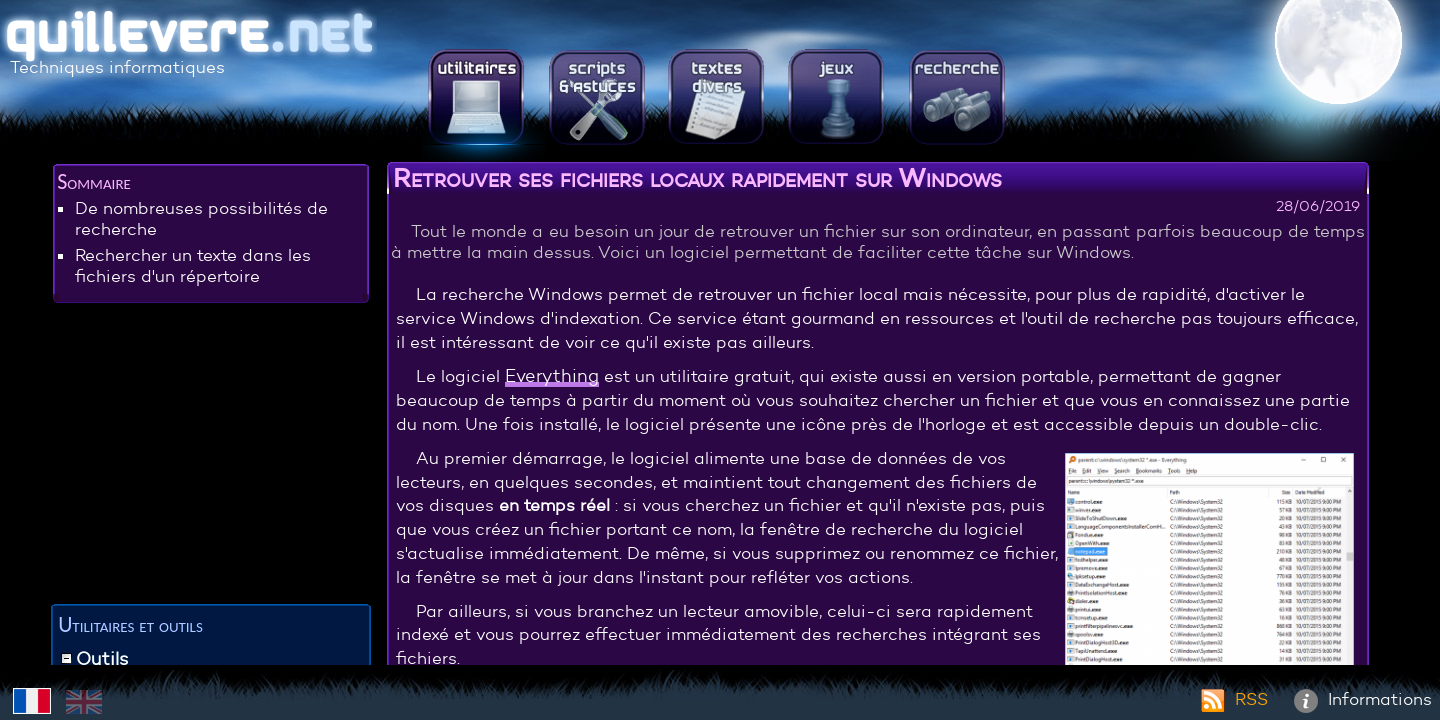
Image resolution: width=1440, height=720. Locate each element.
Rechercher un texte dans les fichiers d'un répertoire (193, 266)
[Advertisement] (211, 457)
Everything (552, 376)
